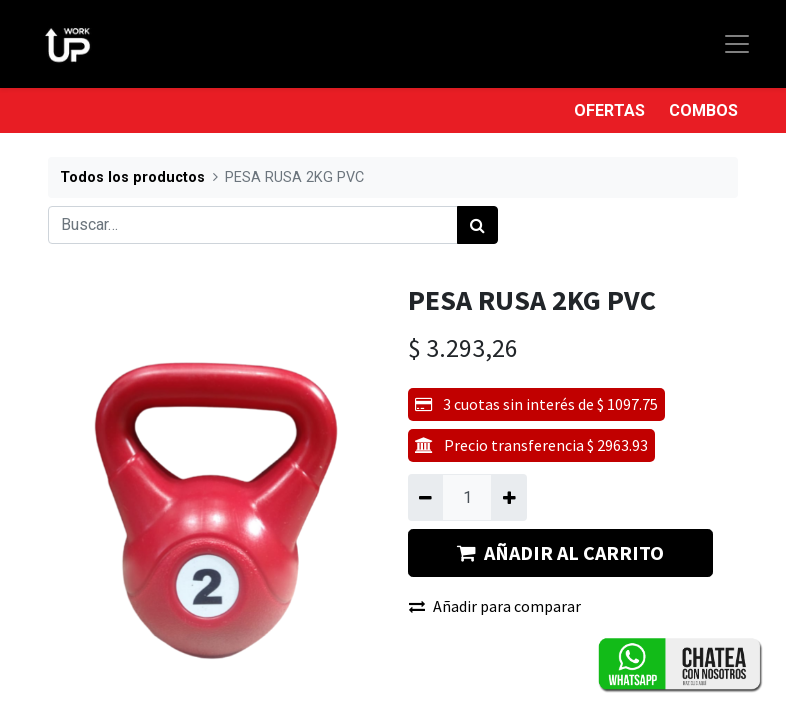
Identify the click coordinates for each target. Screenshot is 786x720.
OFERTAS (609, 110)
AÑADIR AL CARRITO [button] (560, 552)
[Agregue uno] (508, 497)
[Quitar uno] (425, 497)
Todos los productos (132, 177)
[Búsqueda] (477, 225)
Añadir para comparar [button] (495, 606)
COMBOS (703, 110)
